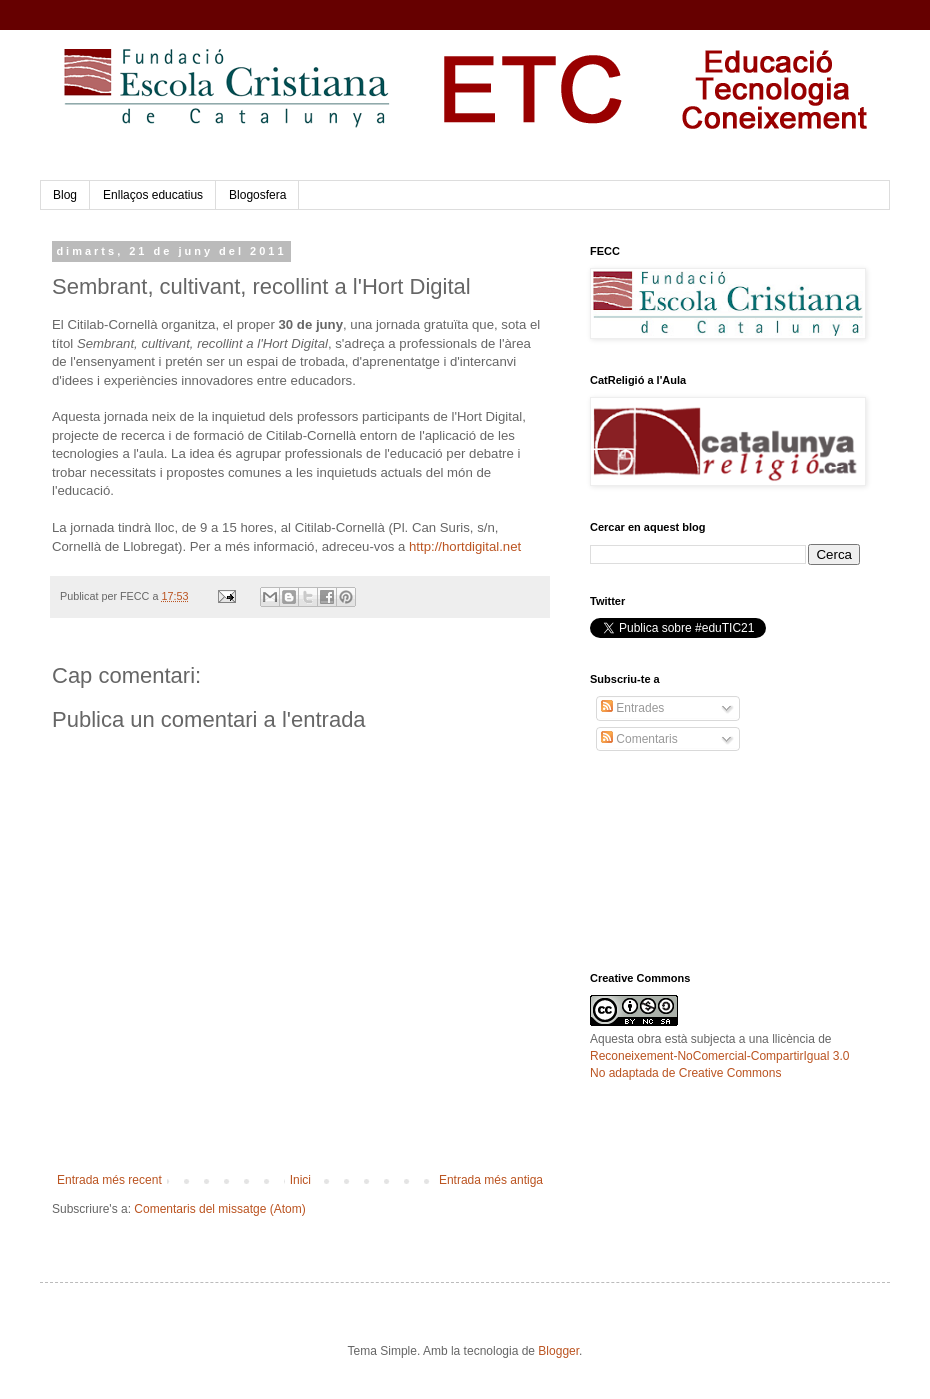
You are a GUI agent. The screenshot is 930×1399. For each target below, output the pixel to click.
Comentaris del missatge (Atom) (219, 1209)
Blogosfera (257, 195)
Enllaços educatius (153, 195)
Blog (65, 195)
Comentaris (639, 739)
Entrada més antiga (491, 1180)
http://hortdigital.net (465, 546)
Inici (300, 1180)
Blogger (558, 1351)
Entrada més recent (109, 1180)
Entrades (632, 708)
